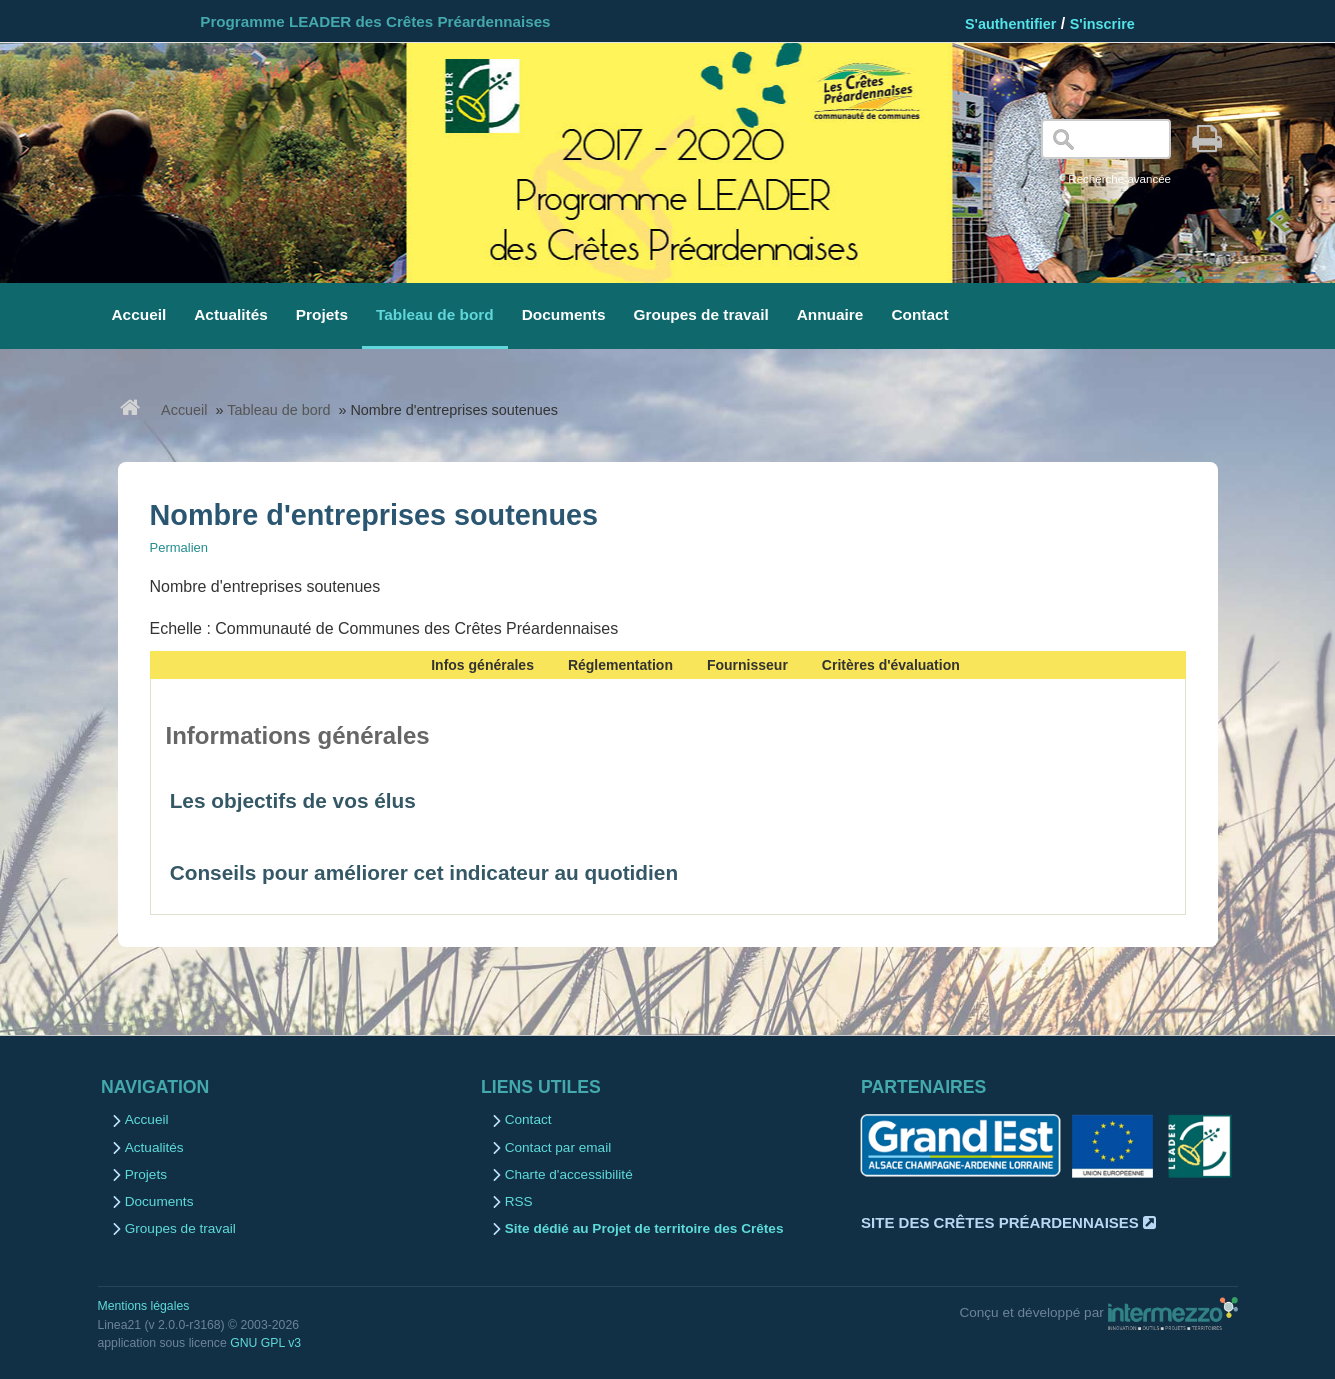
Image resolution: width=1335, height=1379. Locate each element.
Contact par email (558, 1147)
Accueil (184, 410)
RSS (519, 1201)
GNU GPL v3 (265, 1343)
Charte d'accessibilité (569, 1174)
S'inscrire (1102, 24)
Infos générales (482, 665)
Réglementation (620, 665)
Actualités (154, 1147)
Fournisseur (747, 665)
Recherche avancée (1119, 179)
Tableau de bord (278, 410)
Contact (528, 1119)
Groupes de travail (180, 1228)
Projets (146, 1174)
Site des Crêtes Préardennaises (1008, 1222)
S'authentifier (1010, 24)
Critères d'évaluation (891, 665)
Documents (159, 1201)
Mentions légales (144, 1306)
